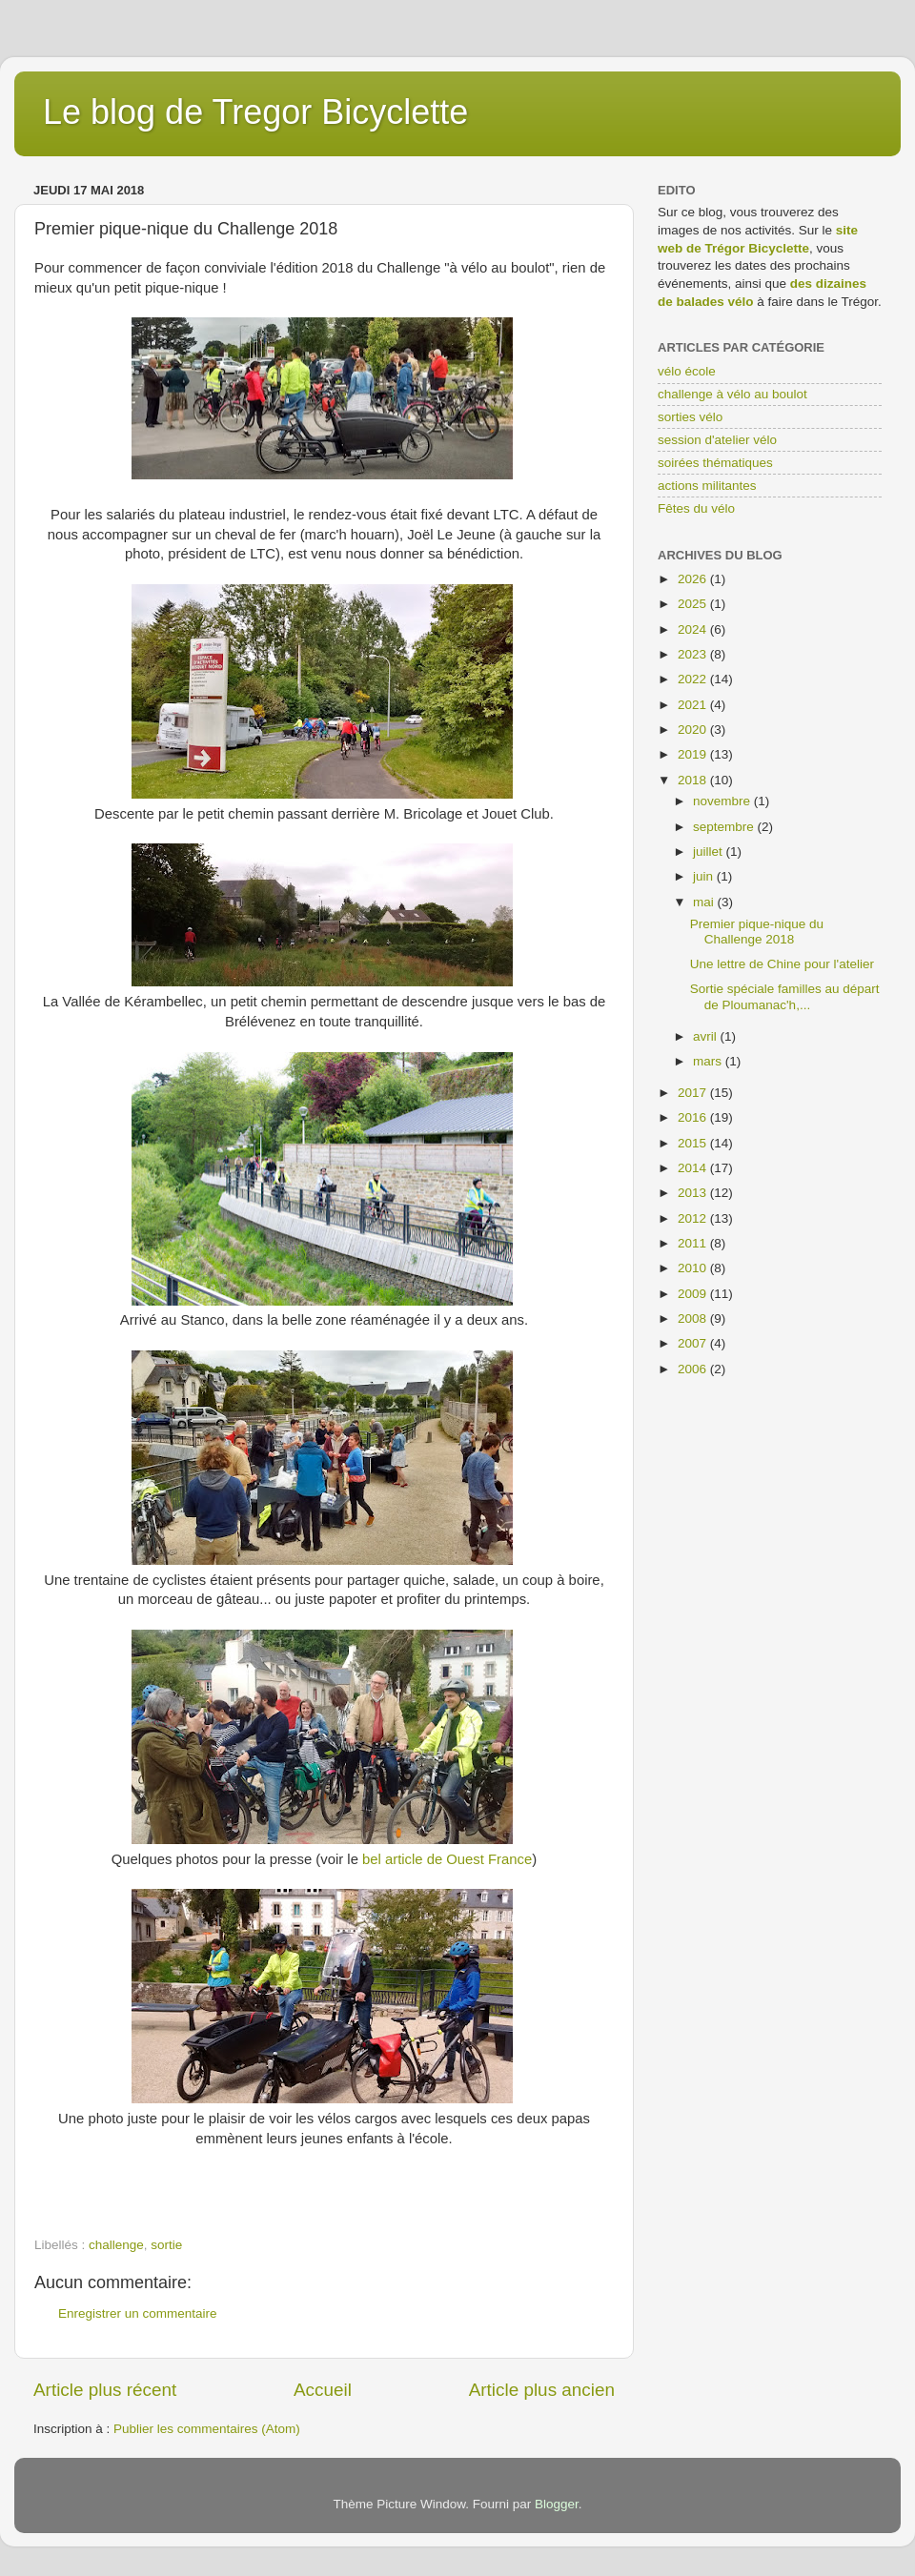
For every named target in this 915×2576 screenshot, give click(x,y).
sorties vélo (690, 417)
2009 (694, 1294)
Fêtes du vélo (696, 508)
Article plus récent (104, 2390)
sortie (166, 2245)
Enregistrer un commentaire (137, 2313)
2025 (694, 604)
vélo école (687, 371)
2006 (694, 1369)
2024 (694, 629)
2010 (694, 1268)
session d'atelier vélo (717, 440)
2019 (694, 754)
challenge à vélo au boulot (732, 394)
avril (707, 1036)
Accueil (323, 2390)
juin (705, 876)
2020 (694, 729)
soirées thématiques (715, 463)
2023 (694, 654)
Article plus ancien (542, 2390)
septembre (725, 827)
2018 (694, 780)
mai (705, 902)
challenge (116, 2245)
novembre (723, 801)
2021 (694, 705)
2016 (694, 1117)
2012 (694, 1218)
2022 (694, 679)
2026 (694, 579)
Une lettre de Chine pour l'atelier (782, 964)
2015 (694, 1143)
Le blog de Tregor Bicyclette (255, 112)
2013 (694, 1193)
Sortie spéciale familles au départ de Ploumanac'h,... (785, 996)
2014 (694, 1168)
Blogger (557, 2504)
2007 (694, 1343)
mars (709, 1061)
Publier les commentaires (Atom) (206, 2429)
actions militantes (707, 485)
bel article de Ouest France (447, 1859)
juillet (709, 851)
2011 (694, 1243)
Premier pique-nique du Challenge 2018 (757, 931)
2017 (694, 1092)
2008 (694, 1318)
